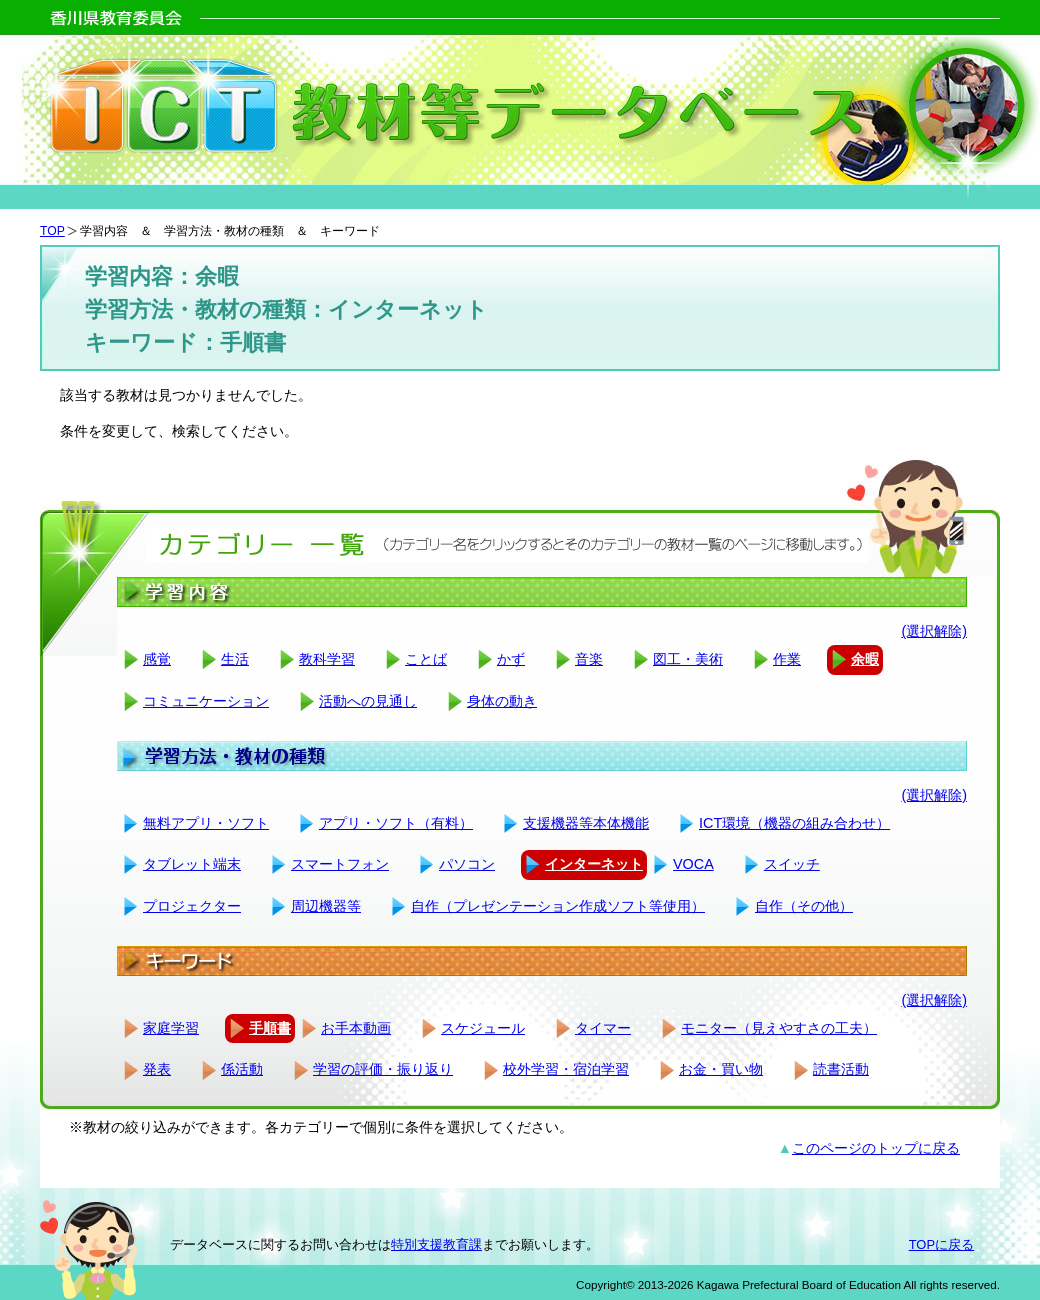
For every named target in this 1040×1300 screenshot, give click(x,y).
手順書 (270, 1028)
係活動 (242, 1069)
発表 (157, 1069)
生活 (235, 659)
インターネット (594, 864)
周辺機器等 (326, 906)
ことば (426, 659)
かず (511, 659)
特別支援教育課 (436, 1244)
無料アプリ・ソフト (206, 823)
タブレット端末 (192, 864)
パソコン (467, 864)
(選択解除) (934, 631)
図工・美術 (688, 659)
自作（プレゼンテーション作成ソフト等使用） (558, 906)
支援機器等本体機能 (586, 823)
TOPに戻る (941, 1244)
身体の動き (502, 701)
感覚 (157, 659)
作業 (787, 659)
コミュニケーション (206, 701)
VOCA (693, 864)
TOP (52, 231)
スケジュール (483, 1028)
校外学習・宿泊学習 (566, 1069)
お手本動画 (356, 1028)
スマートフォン (340, 864)
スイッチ (792, 864)
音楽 (589, 659)
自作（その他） (804, 906)
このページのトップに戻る (876, 1148)
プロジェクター (192, 906)
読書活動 (841, 1069)
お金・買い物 (721, 1069)
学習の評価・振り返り (383, 1069)
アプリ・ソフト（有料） (396, 823)
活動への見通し (368, 701)
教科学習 (327, 659)
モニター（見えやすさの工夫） (779, 1028)
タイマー (603, 1028)
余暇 (865, 659)
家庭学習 (171, 1028)
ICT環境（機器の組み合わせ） (794, 823)
